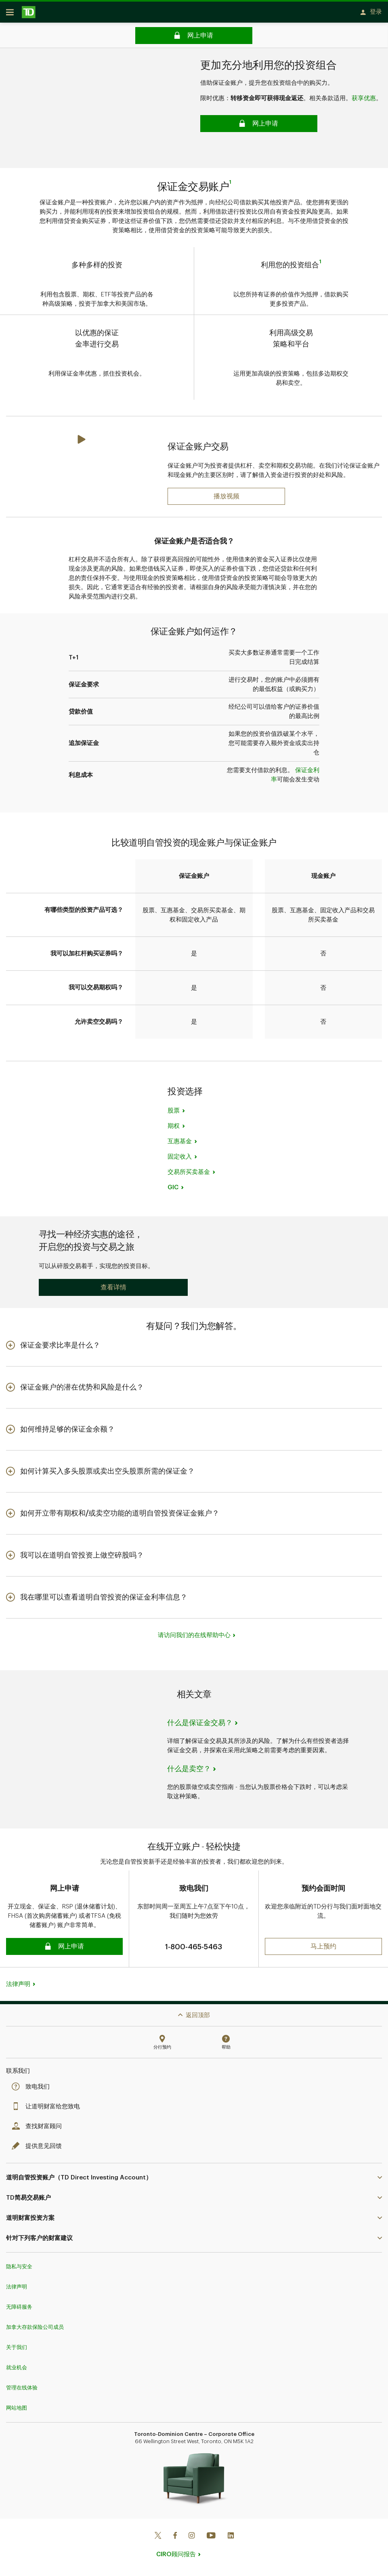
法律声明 (18, 1981)
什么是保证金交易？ (200, 1725)
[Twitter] (158, 2533)
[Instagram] (192, 2533)
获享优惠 (364, 101)
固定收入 (180, 1160)
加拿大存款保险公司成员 (35, 2323)
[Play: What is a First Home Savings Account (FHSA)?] (226, 499)
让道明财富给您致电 (48, 2103)
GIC (173, 1190)
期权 (174, 1129)
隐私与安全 (19, 2263)
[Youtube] (211, 2533)
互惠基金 (180, 1144)
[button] (113, 1290)
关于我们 (16, 2344)
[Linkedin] (231, 2533)
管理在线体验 (22, 2384)
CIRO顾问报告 (176, 2551)
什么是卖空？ (189, 1771)
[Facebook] (174, 2533)
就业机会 (16, 2364)
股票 (174, 1114)
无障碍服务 (19, 2303)
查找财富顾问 (39, 2123)
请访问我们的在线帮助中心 (194, 1638)
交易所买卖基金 (189, 1175)
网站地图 (16, 2404)
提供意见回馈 (39, 2143)
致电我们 (33, 2084)
